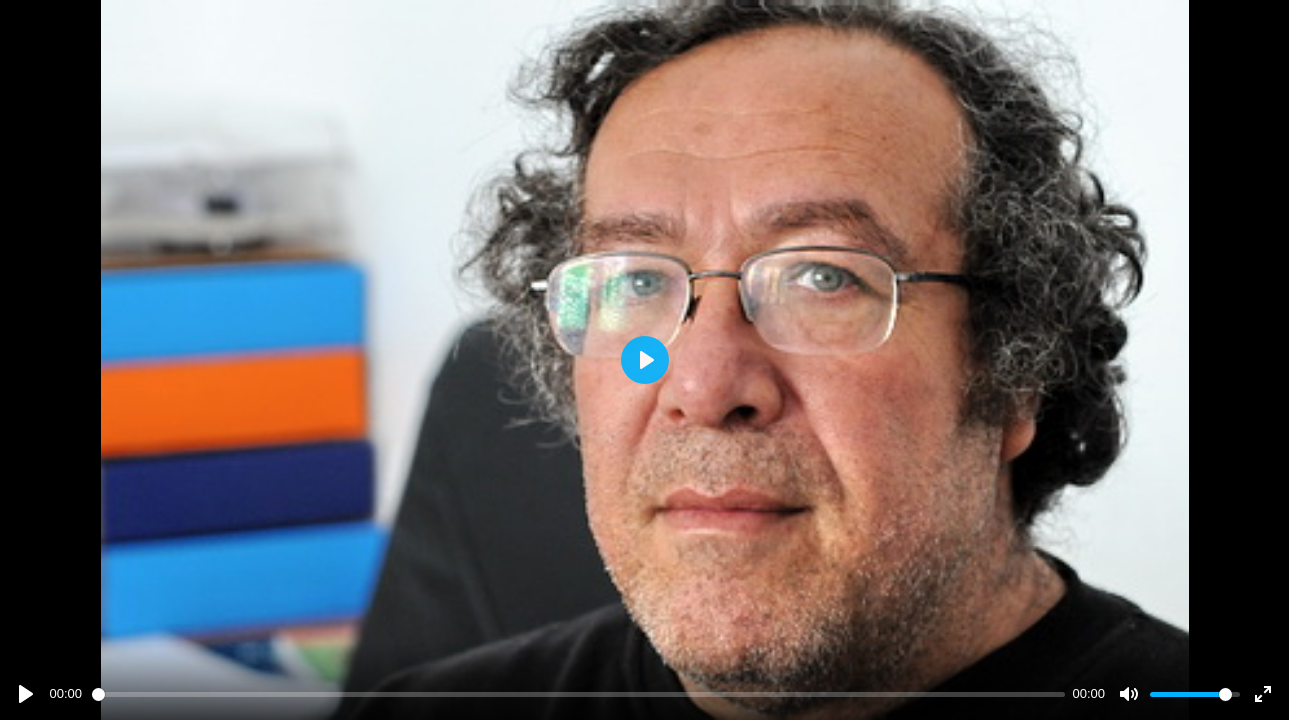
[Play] (26, 694)
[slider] (578, 694)
